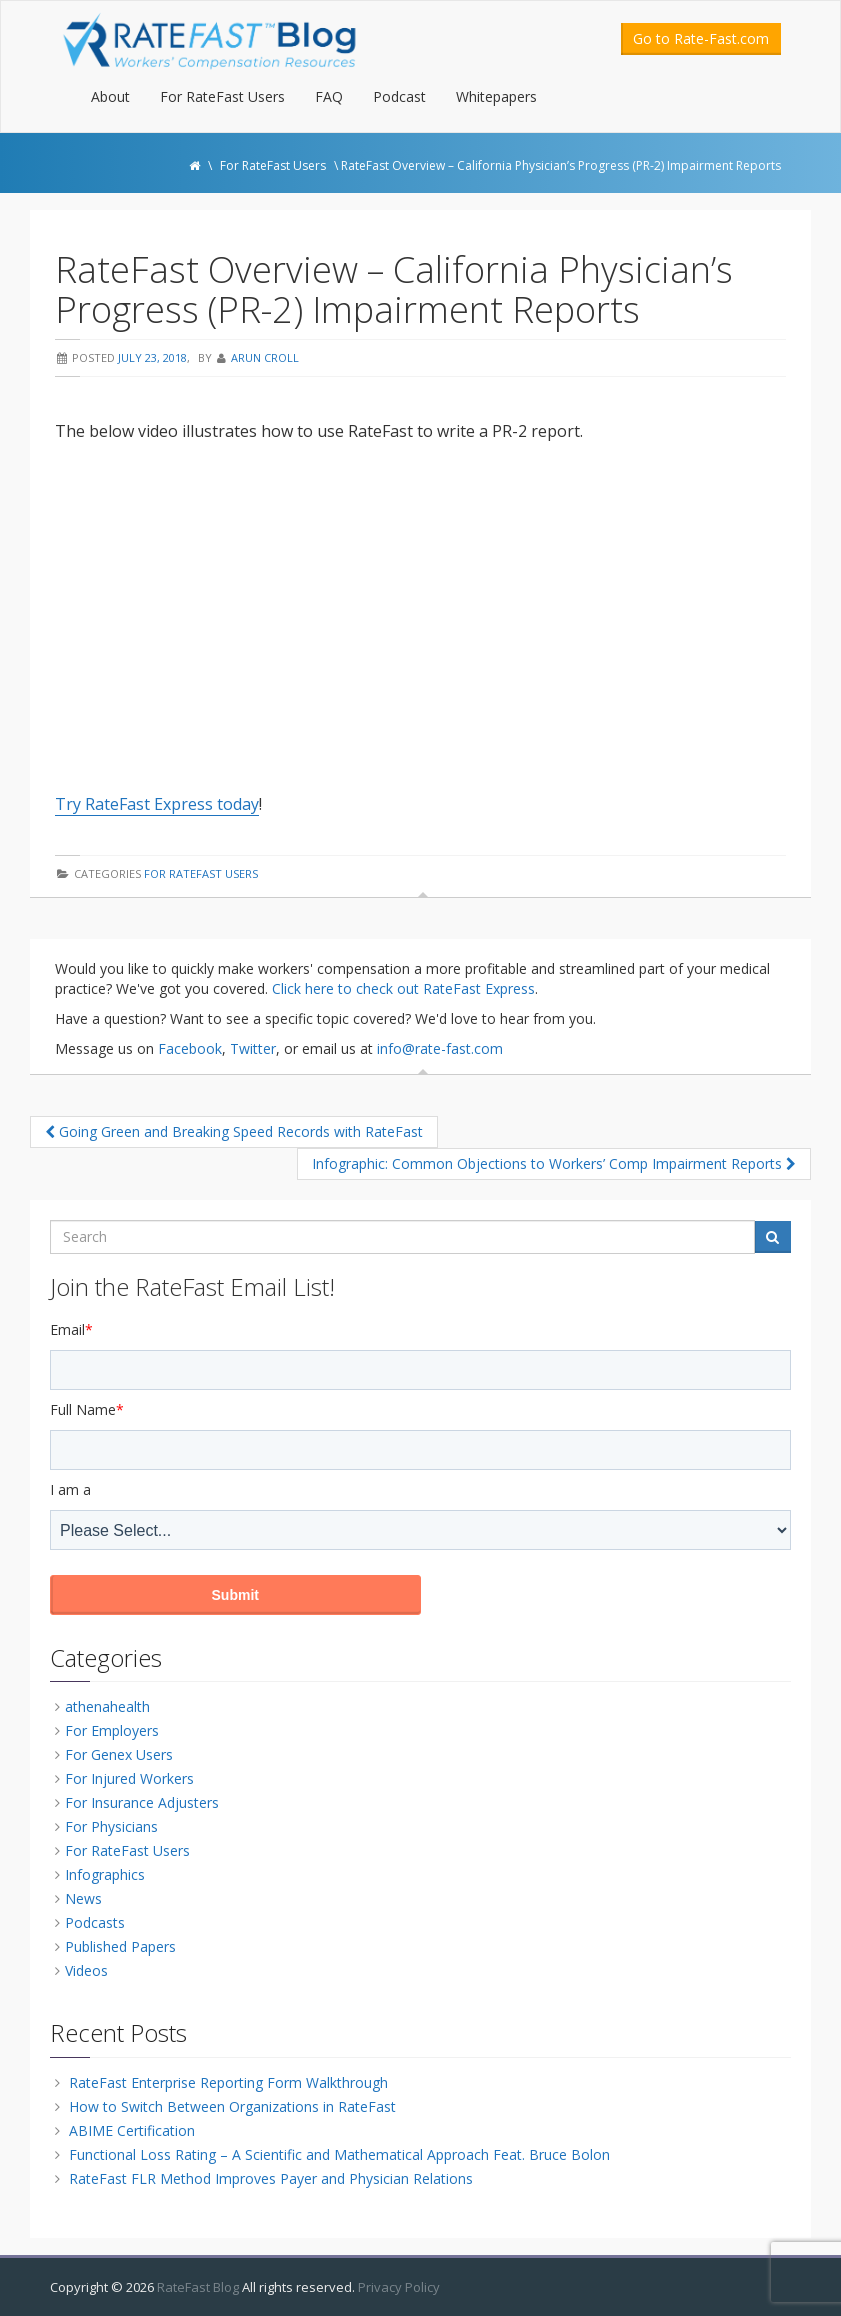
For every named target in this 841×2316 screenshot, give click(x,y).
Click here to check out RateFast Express (403, 988)
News (83, 1898)
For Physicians (111, 1826)
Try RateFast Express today (157, 804)
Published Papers (120, 1946)
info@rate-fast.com (440, 1048)
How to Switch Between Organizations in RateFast (232, 2106)
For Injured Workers (129, 1778)
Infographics (105, 1874)
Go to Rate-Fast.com (701, 38)
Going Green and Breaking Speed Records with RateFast (234, 1131)
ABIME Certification (132, 2130)
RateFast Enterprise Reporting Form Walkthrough (228, 2082)
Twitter (253, 1048)
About (110, 96)
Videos (86, 1970)
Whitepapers (496, 96)
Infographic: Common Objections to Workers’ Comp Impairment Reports (554, 1163)
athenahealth (107, 1706)
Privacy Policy (399, 2287)
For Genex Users (119, 1754)
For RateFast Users (222, 96)
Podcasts (95, 1922)
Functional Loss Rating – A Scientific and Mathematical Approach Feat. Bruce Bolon (339, 2154)
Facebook (190, 1048)
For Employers (112, 1730)
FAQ (329, 96)
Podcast (399, 96)
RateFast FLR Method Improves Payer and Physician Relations (271, 2178)
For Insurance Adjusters (142, 1802)
